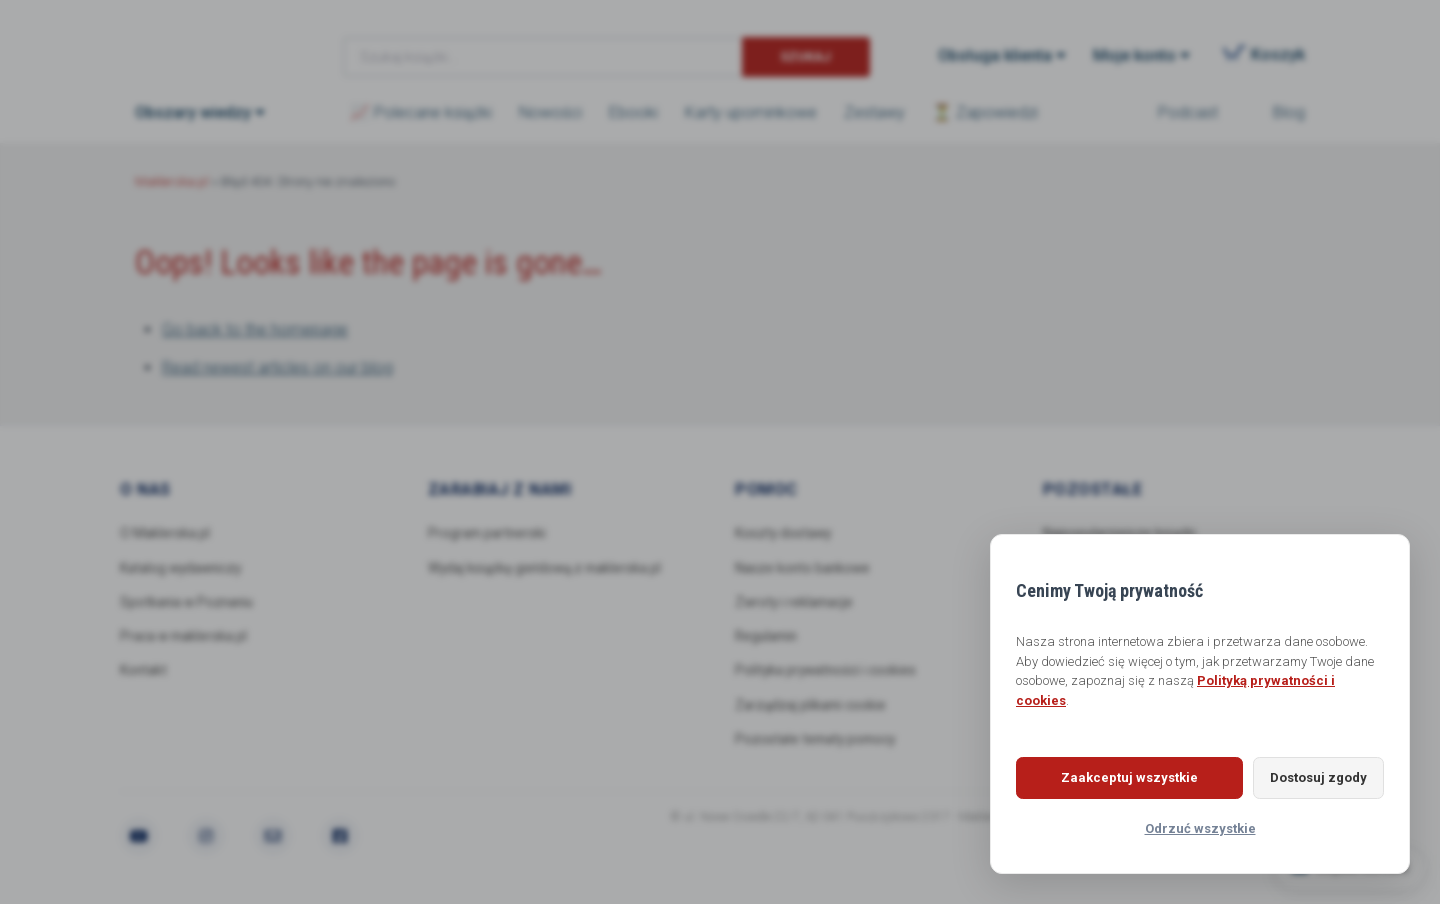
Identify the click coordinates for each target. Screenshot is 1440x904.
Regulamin (769, 638)
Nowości (550, 112)
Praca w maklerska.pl (187, 638)
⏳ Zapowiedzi (985, 112)
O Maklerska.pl (166, 533)
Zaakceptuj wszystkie (1115, 777)
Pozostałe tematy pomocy (819, 742)
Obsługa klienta (995, 55)
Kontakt (144, 672)
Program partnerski (489, 533)
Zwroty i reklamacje (797, 603)
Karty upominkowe (751, 112)
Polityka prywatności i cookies (828, 672)
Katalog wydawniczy (184, 568)
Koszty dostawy (785, 533)
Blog (1289, 112)
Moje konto (1134, 55)
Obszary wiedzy (193, 112)
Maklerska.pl (207, 41)
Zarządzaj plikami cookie (813, 707)
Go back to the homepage (255, 329)
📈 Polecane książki (421, 112)
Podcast (1188, 112)
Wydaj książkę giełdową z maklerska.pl (549, 568)
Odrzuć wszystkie (1200, 828)
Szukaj (805, 56)
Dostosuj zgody (1304, 777)
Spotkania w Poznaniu (190, 603)
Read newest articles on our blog (277, 367)
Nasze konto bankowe (805, 568)
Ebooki (633, 112)
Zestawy (874, 112)
